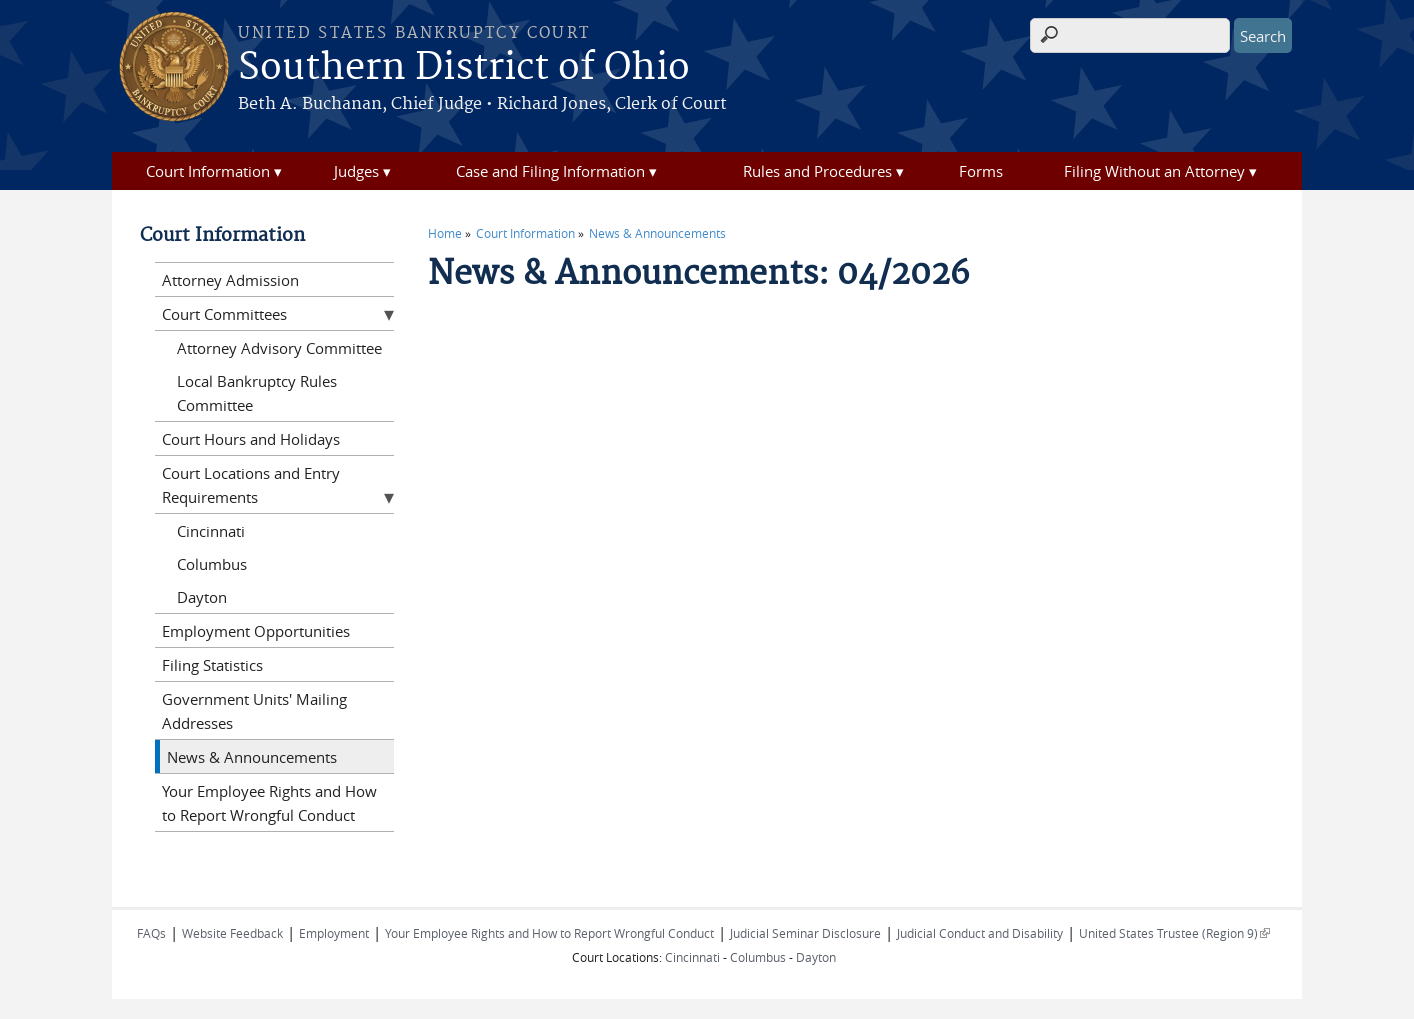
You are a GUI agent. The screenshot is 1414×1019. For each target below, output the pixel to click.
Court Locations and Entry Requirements (251, 485)
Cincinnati (211, 531)
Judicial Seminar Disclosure (805, 933)
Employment (334, 933)
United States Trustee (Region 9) (1174, 933)
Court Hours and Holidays (251, 439)
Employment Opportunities (256, 631)
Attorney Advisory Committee (279, 348)
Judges (356, 171)
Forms (981, 171)
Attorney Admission (230, 280)
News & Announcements (657, 233)
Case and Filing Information (550, 171)
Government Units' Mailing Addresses (254, 711)
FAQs (151, 933)
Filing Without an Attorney (1154, 171)
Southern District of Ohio (464, 68)
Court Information (208, 171)
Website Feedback (232, 933)
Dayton (202, 597)
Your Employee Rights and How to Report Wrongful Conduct (269, 803)
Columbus (212, 564)
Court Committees (224, 314)
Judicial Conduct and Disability (980, 933)
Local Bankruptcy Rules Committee (257, 393)
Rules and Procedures (817, 171)
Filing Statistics (212, 665)
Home (445, 233)
